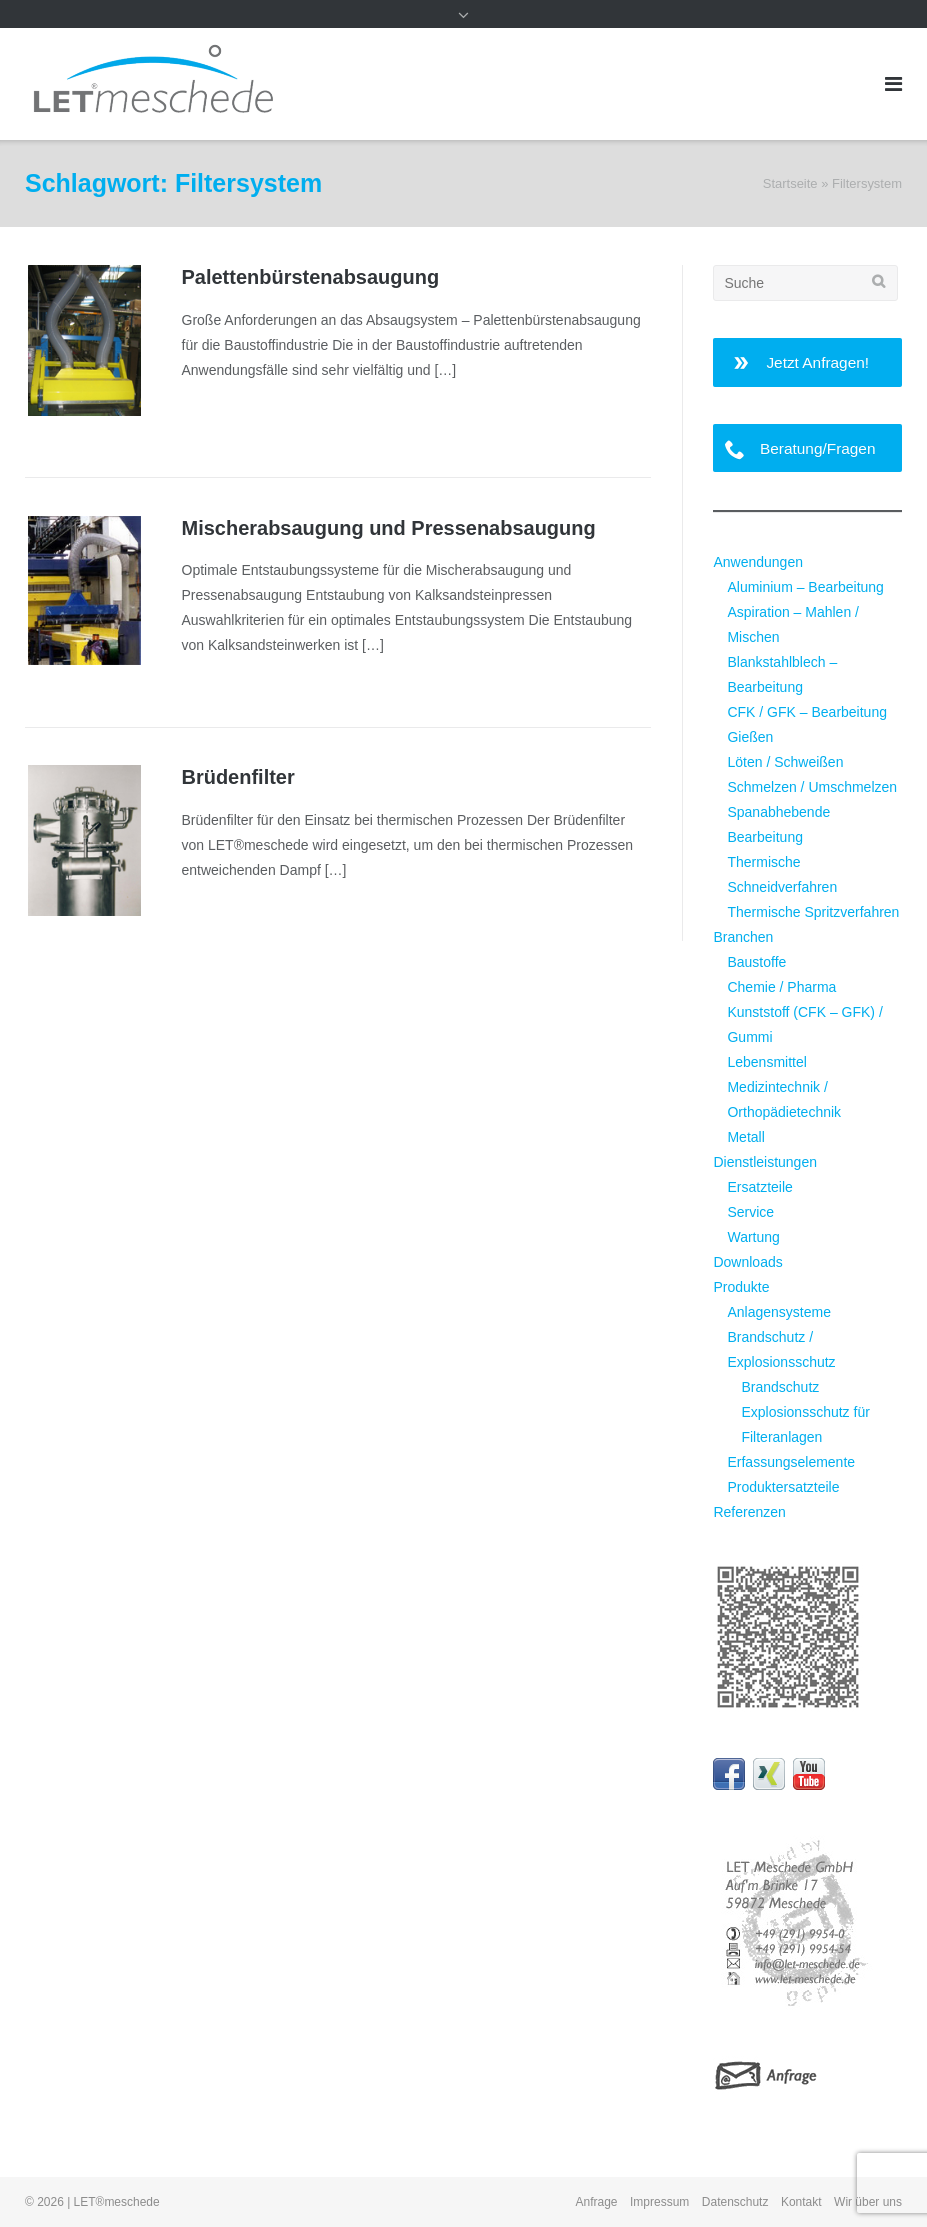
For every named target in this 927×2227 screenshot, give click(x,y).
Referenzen (749, 1512)
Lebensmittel (766, 1062)
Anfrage (597, 2202)
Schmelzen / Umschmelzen (812, 787)
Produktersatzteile (783, 1487)
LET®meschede (117, 2202)
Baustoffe (756, 962)
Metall (745, 1137)
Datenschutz (735, 2202)
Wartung (753, 1237)
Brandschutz (780, 1387)
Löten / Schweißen (785, 762)
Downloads (747, 1262)
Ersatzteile (759, 1187)
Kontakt (801, 2202)
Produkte (741, 1287)
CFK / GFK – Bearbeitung (807, 712)
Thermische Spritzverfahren (813, 912)
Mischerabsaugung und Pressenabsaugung (389, 528)
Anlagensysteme (779, 1312)
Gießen (750, 737)
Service (750, 1212)
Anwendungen (758, 562)
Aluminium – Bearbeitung (805, 587)
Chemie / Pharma (781, 987)
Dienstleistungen (765, 1162)
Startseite (790, 183)
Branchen (743, 937)
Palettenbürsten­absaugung (311, 277)
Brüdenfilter (238, 777)
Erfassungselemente (791, 1462)
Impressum (659, 2202)
